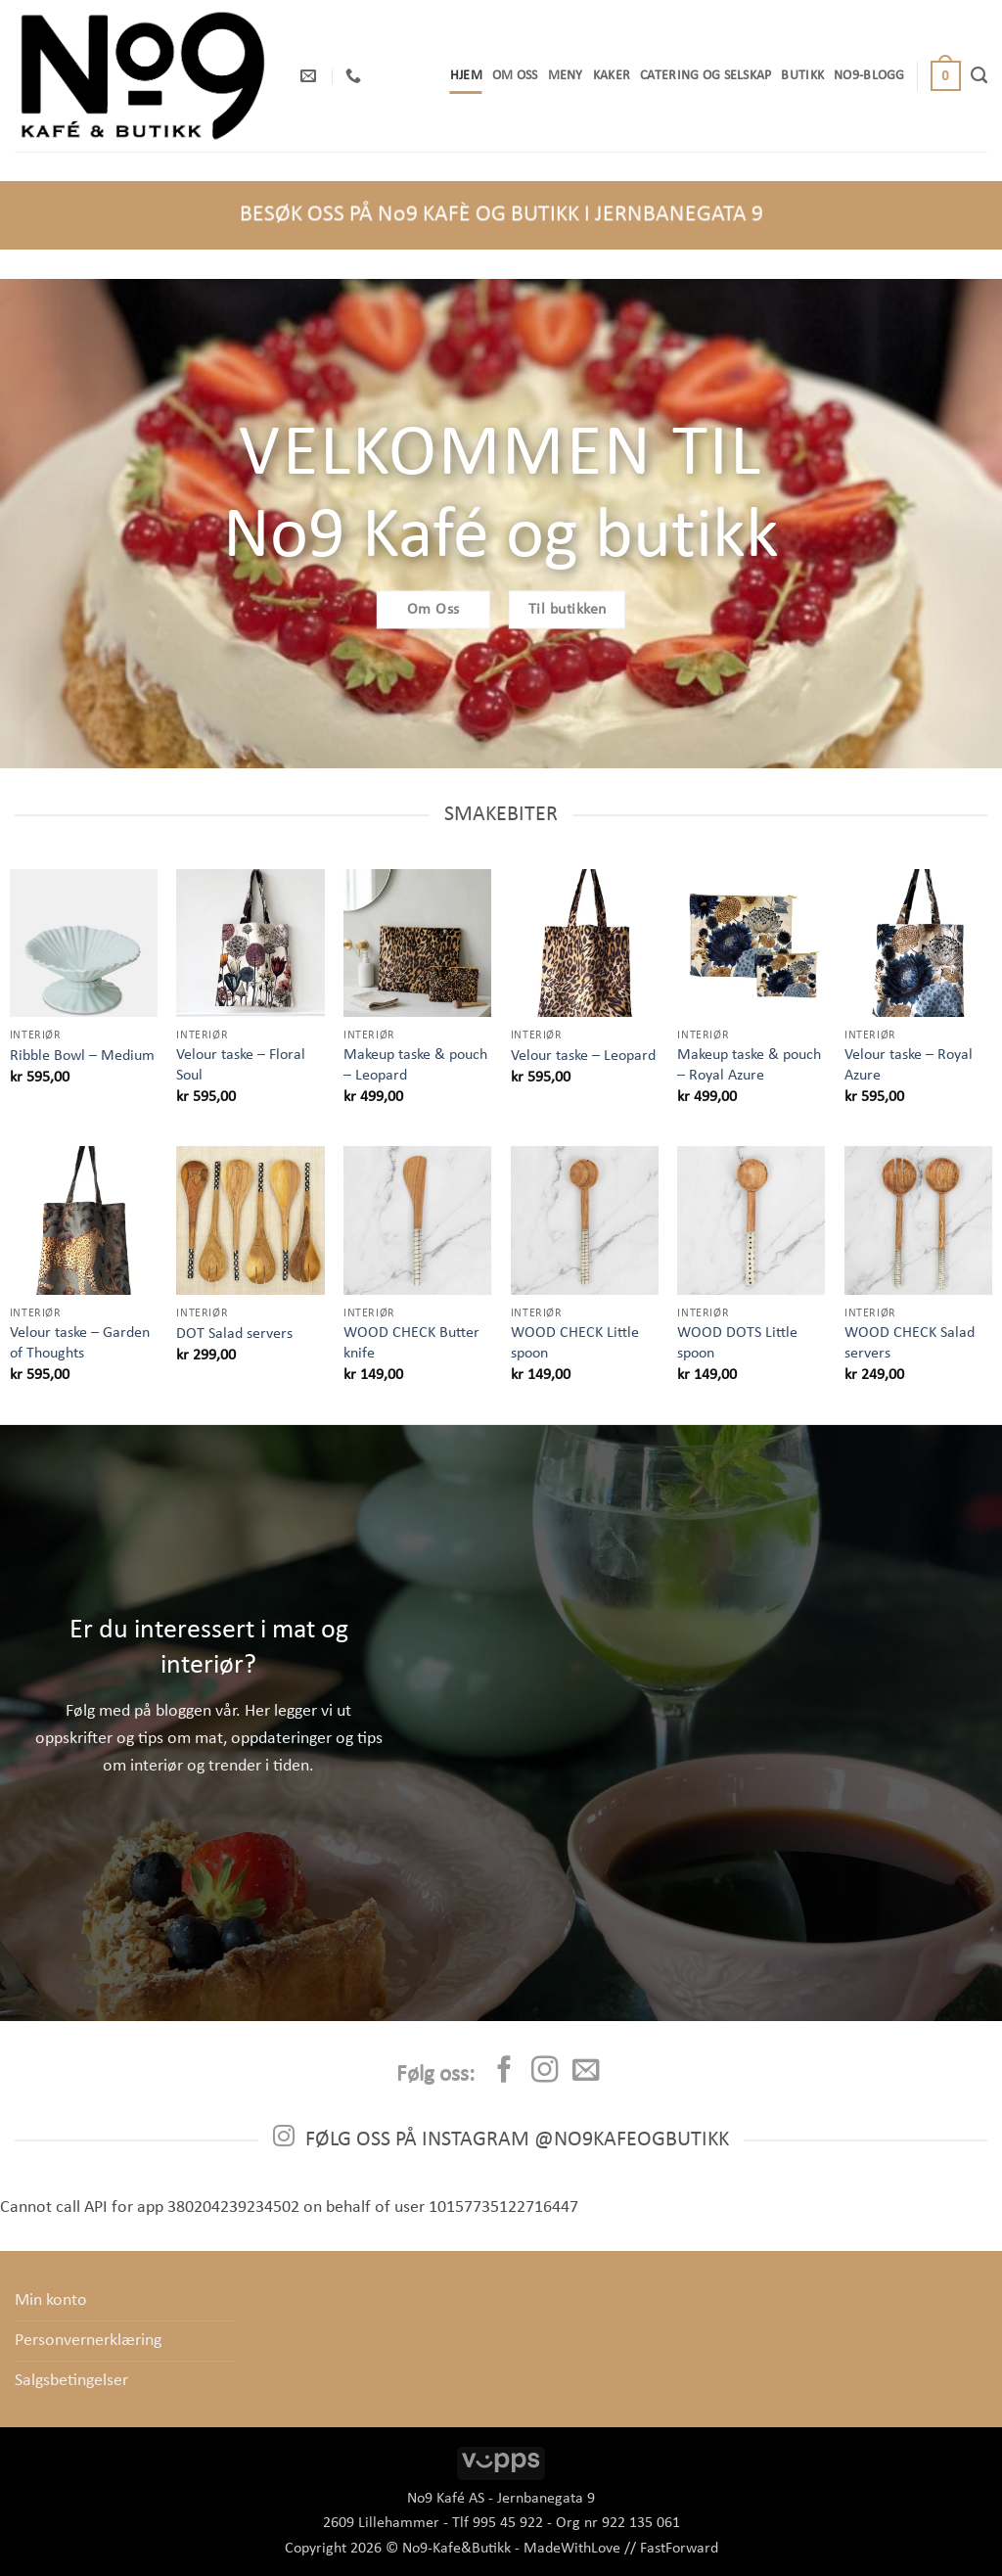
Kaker (611, 76)
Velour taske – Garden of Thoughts (80, 1343)
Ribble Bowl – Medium (82, 1056)
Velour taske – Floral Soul (240, 1065)
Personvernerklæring (88, 2340)
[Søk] (979, 75)
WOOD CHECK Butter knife (411, 1343)
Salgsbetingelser (71, 2380)
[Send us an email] (584, 2071)
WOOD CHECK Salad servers (909, 1343)
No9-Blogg (869, 76)
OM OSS (515, 76)
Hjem (466, 76)
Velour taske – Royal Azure (908, 1065)
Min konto (51, 2300)
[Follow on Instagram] (544, 2071)
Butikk (802, 76)
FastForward (679, 2548)
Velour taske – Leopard (583, 1056)
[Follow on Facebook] (504, 2071)
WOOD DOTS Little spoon (737, 1343)
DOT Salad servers (234, 1334)
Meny (565, 76)
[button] (946, 76)
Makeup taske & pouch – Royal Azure (749, 1065)
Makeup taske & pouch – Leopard (415, 1065)
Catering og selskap (705, 76)
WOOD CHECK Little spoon (575, 1343)
